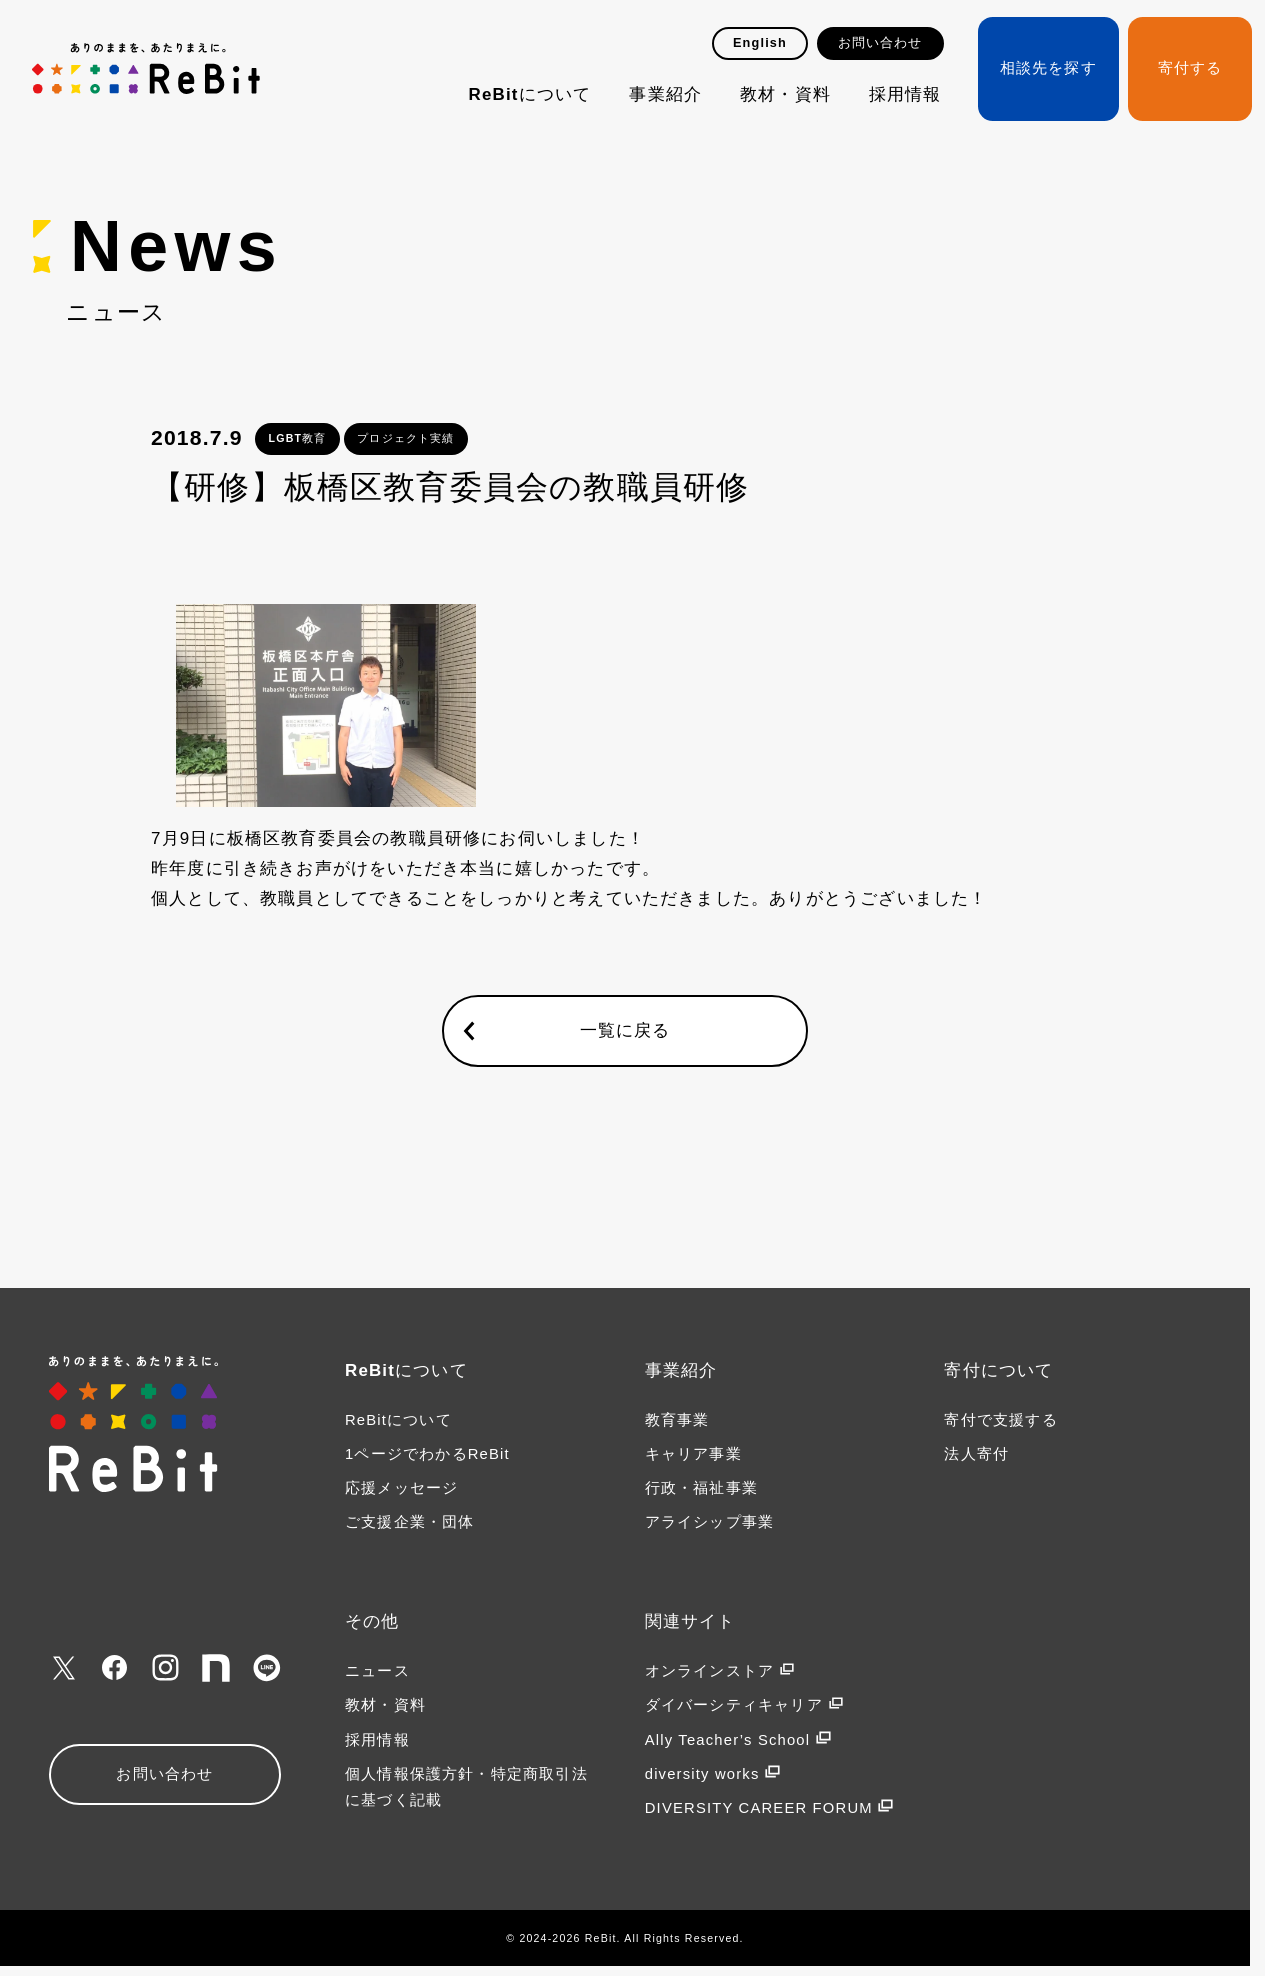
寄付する (1190, 68)
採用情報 (905, 94)
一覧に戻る (625, 1030)
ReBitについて (530, 94)
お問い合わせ (880, 43)
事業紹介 (665, 94)
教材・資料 (785, 94)
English (760, 43)
